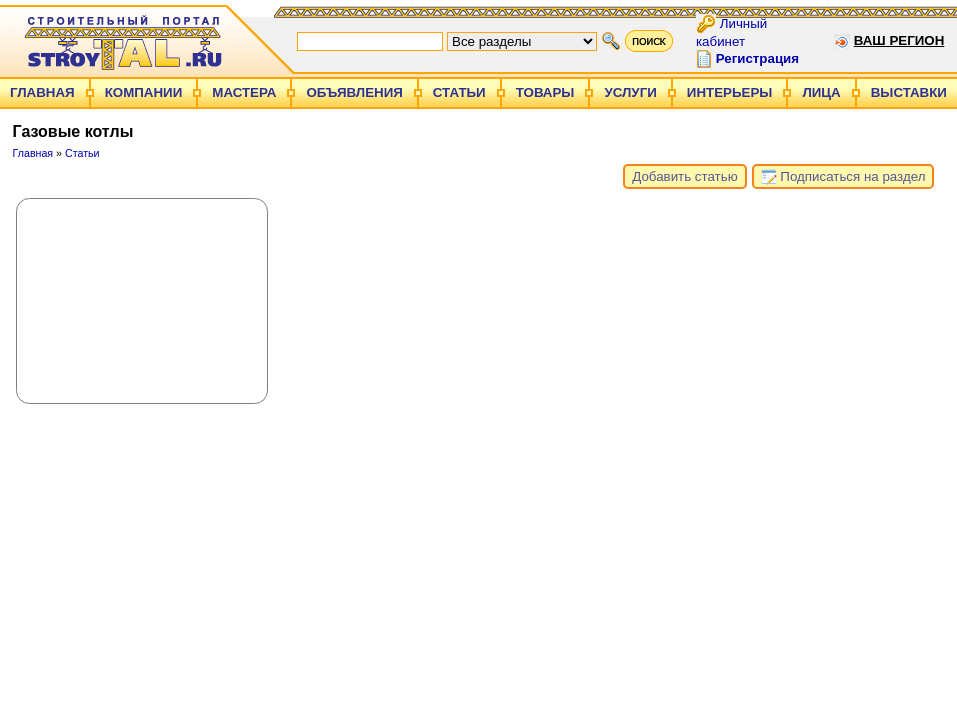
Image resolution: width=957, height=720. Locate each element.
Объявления (354, 92)
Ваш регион (899, 40)
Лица (821, 92)
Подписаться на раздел (843, 177)
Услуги (630, 92)
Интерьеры (730, 92)
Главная (42, 92)
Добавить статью (684, 176)
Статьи (459, 92)
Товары (545, 92)
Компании (144, 92)
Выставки (909, 92)
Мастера (244, 92)
